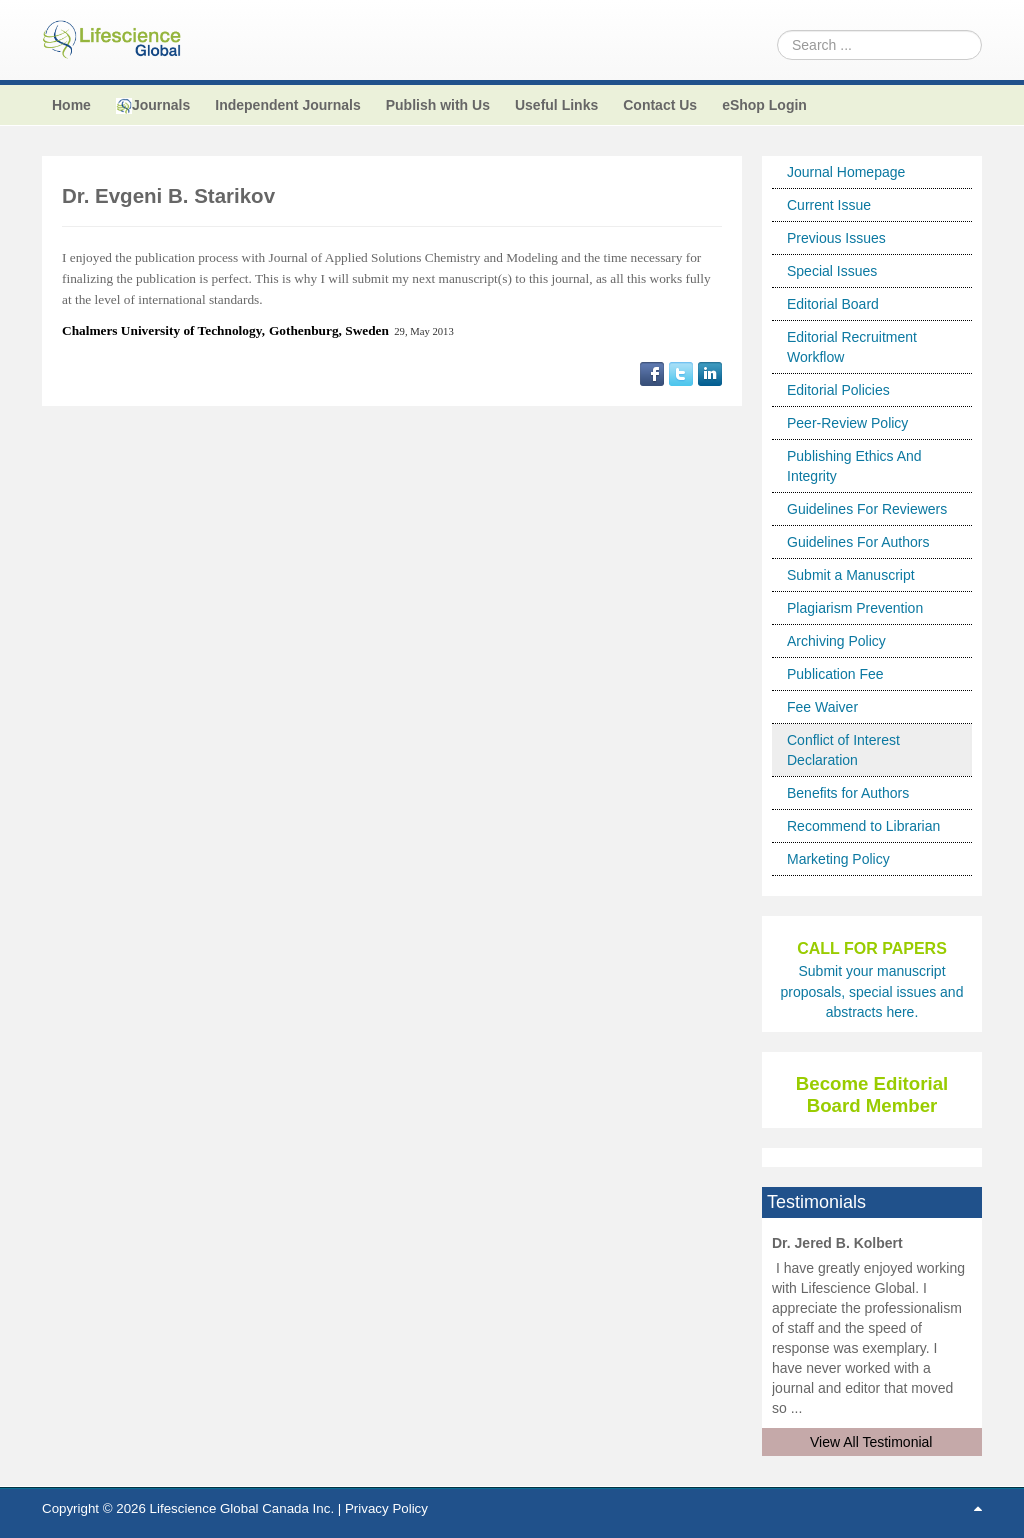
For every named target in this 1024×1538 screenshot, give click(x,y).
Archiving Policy (836, 641)
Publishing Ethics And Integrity (854, 466)
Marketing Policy (838, 859)
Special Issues (832, 271)
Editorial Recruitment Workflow (852, 347)
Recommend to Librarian (863, 826)
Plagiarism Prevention (855, 608)
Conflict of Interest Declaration (843, 750)
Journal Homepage (846, 172)
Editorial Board (833, 304)
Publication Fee (835, 674)
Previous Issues (836, 238)
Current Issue (829, 205)
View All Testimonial (871, 1442)
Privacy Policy (386, 1508)
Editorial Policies (838, 390)
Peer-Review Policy (847, 423)
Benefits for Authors (848, 793)
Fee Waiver (822, 707)
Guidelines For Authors (858, 542)
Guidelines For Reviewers (867, 509)
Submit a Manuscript (851, 575)
